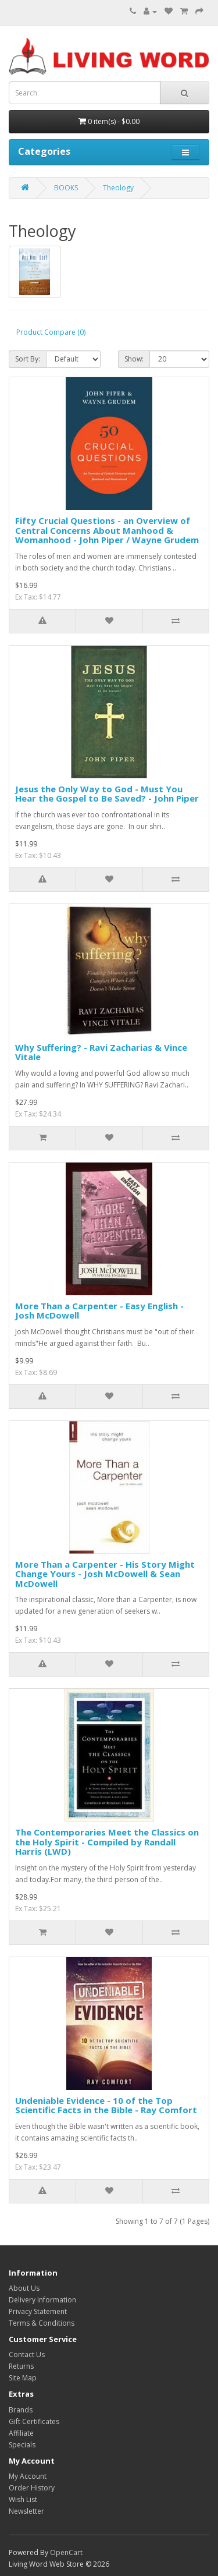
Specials (22, 2445)
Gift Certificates (34, 2421)
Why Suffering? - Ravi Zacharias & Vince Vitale (101, 1052)
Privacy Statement (38, 2311)
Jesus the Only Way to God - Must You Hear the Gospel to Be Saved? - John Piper (107, 794)
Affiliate (21, 2433)
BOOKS (66, 188)
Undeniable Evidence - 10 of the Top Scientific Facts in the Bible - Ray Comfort (106, 2105)
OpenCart (66, 2552)
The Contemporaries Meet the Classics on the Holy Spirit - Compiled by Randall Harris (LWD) (107, 1841)
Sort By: (27, 359)
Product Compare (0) (50, 332)
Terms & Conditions (41, 2323)
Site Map (23, 2378)
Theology (118, 188)
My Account (28, 2476)
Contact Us (27, 2354)
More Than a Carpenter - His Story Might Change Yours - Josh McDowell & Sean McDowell (105, 1573)
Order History (32, 2488)
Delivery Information (42, 2300)
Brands (21, 2410)
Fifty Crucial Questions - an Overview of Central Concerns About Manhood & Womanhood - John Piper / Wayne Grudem (107, 530)
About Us (24, 2288)
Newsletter (26, 2511)
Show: (134, 359)
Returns (21, 2366)
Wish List (23, 2499)
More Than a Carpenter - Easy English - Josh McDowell (99, 1310)
